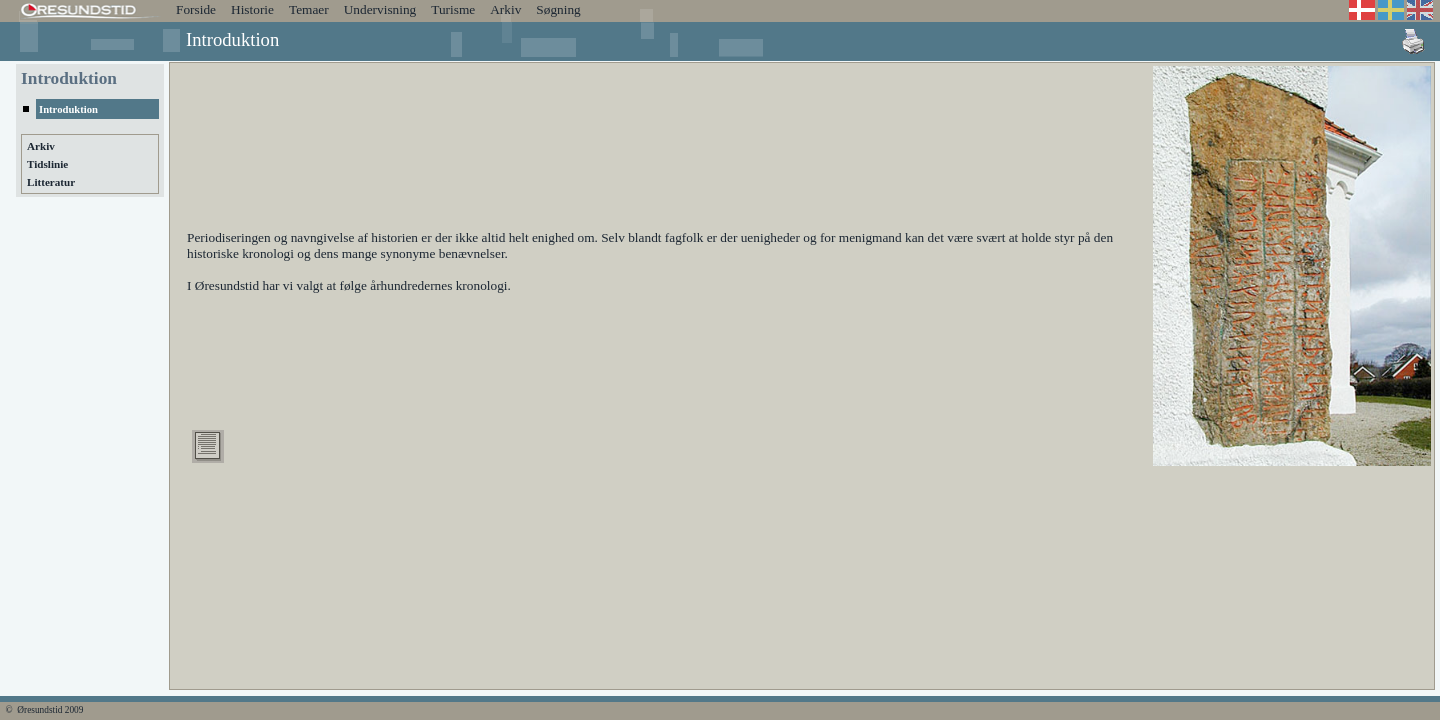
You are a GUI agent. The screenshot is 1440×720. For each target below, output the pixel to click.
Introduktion (68, 109)
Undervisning (380, 9)
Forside (196, 9)
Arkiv (505, 9)
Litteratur (51, 182)
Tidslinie (47, 164)
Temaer (309, 9)
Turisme (453, 9)
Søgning (558, 9)
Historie (252, 9)
